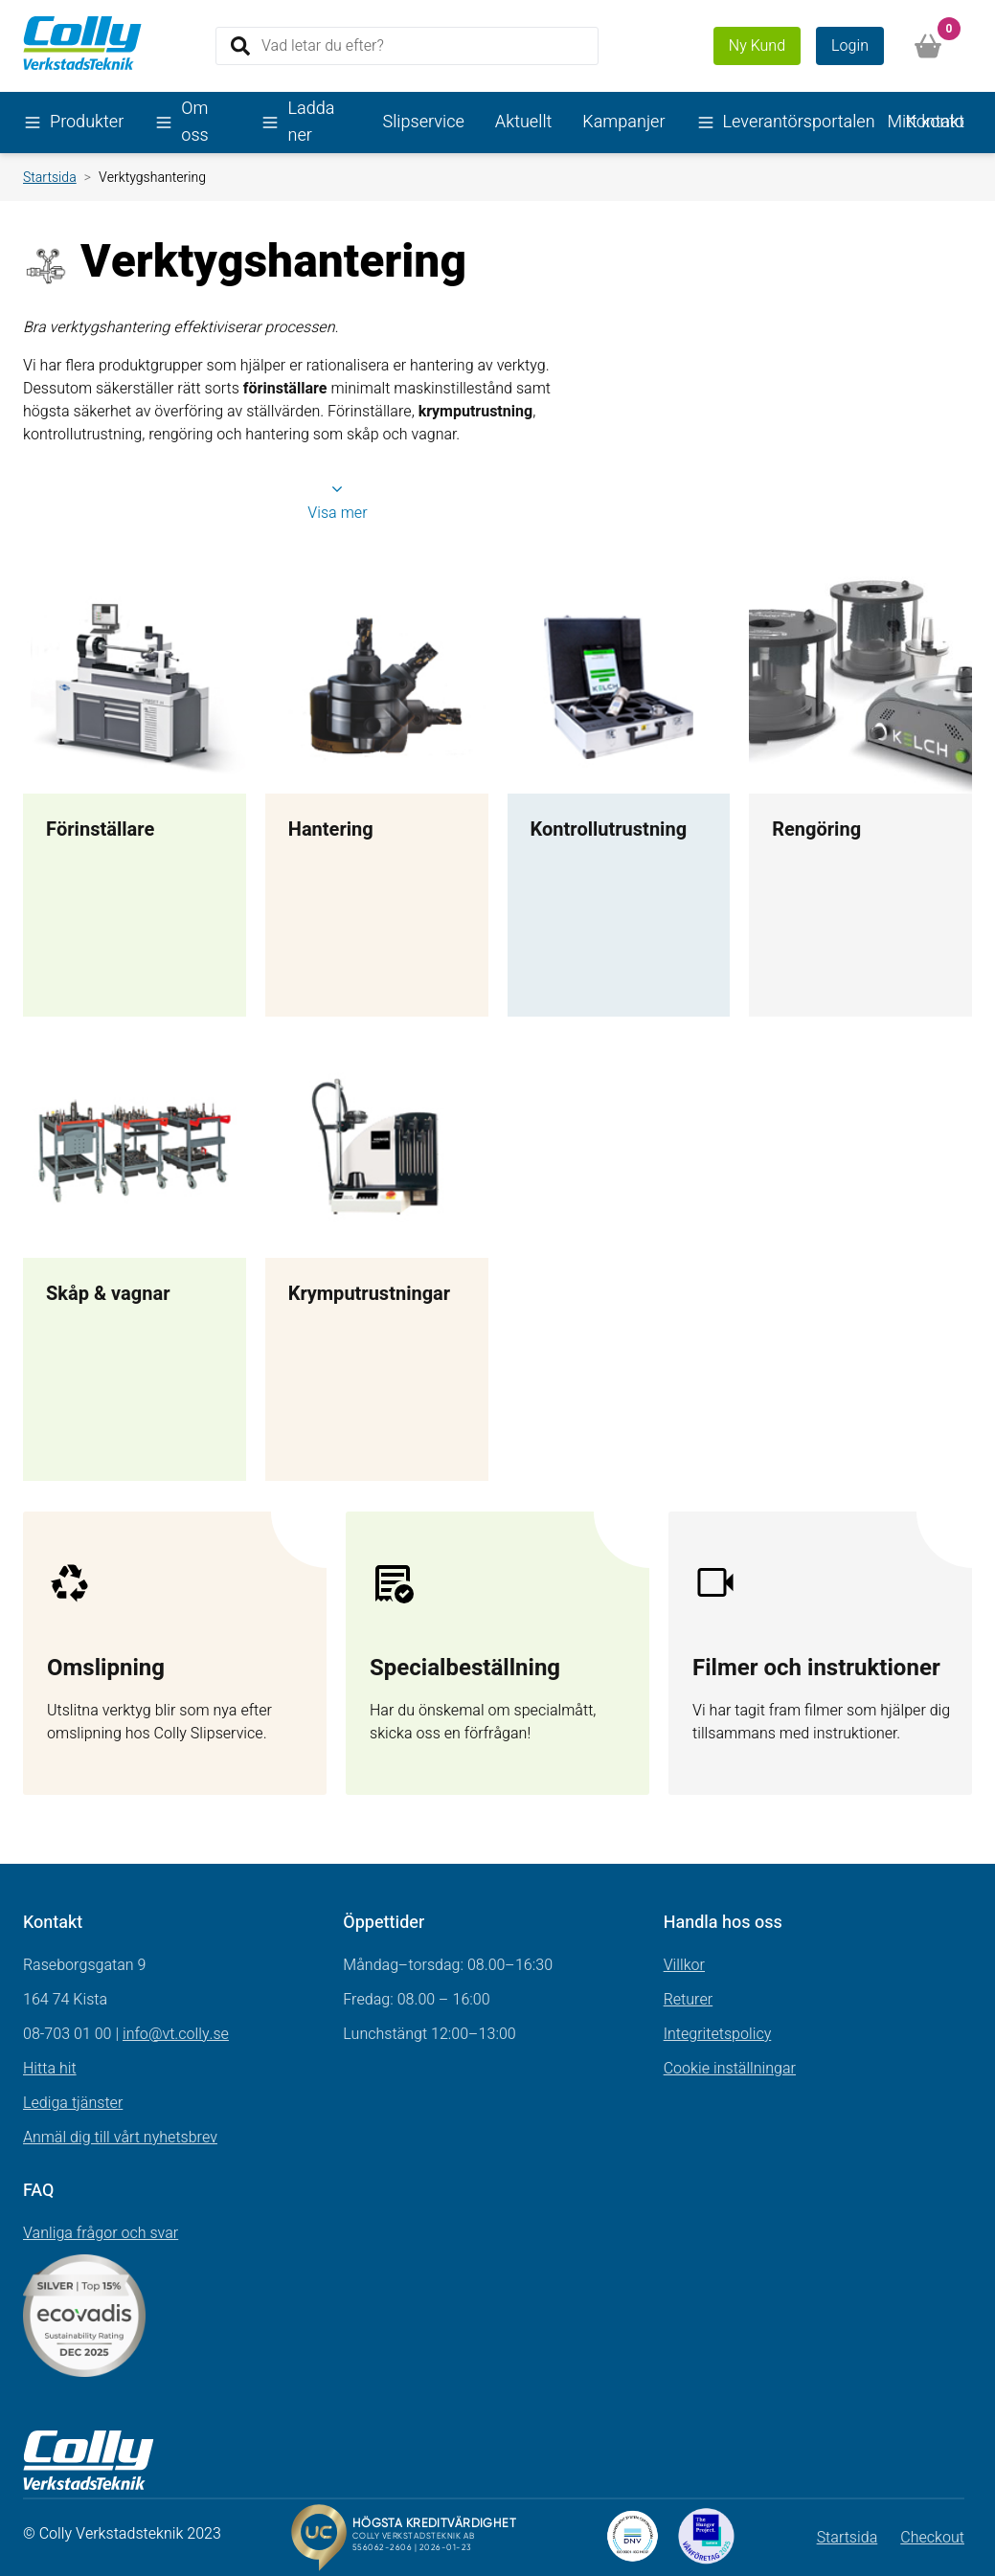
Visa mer (337, 503)
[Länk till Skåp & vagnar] (134, 1259)
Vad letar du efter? (322, 45)
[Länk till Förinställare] (134, 794)
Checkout (932, 2537)
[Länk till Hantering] (376, 794)
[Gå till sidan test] (175, 1653)
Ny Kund (757, 45)
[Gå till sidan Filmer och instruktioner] (820, 1653)
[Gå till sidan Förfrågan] (497, 1653)
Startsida (50, 178)
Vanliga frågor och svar (100, 2233)
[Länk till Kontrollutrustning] (619, 794)
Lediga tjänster (73, 2103)
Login (850, 45)
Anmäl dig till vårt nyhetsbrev (120, 2137)
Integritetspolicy (718, 2034)
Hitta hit (50, 2068)
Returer (688, 1999)
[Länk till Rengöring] (860, 794)
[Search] (407, 46)
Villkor (684, 1965)
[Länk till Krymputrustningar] (376, 1259)
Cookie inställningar (730, 2068)
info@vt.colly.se (176, 2034)
